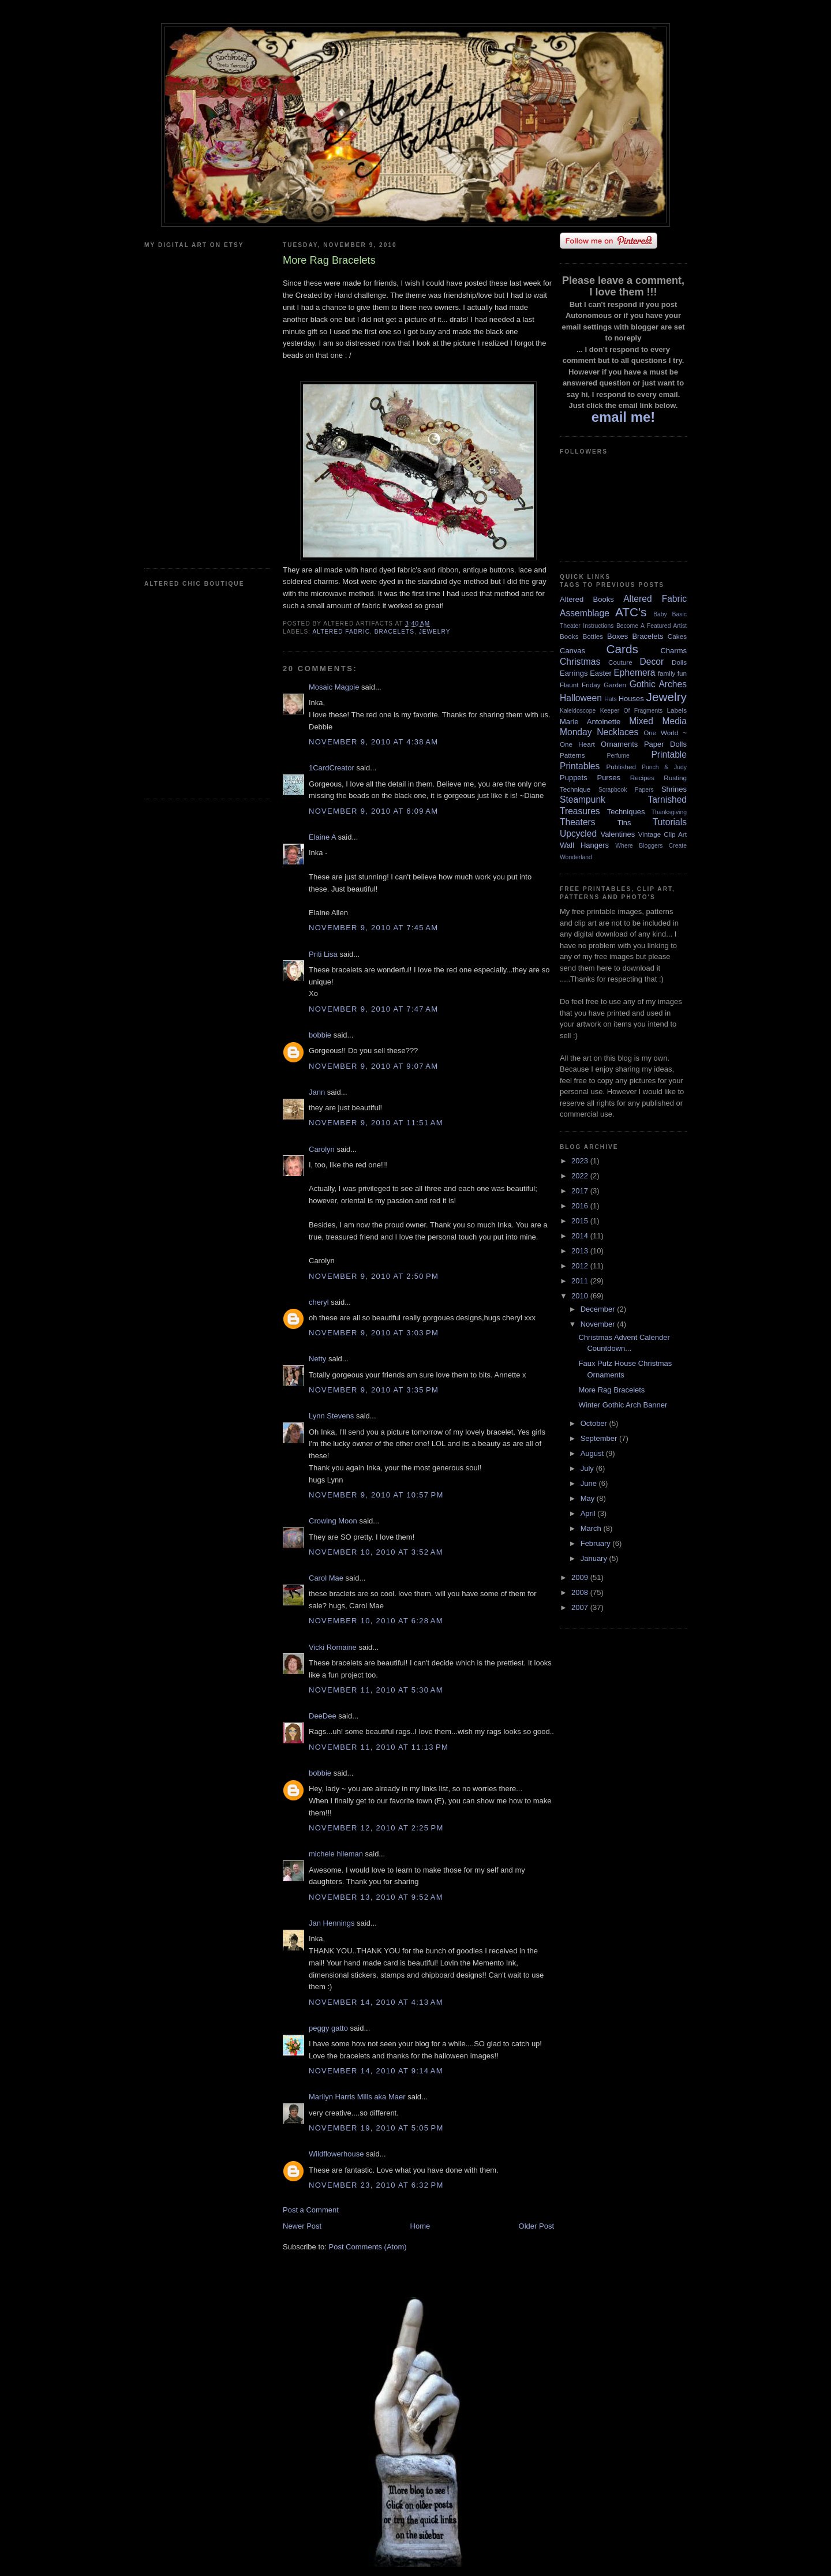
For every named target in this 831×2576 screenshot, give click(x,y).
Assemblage (584, 613)
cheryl (319, 1302)
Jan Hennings (332, 1923)
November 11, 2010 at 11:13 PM (378, 1747)
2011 (580, 1280)
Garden (615, 684)
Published (621, 766)
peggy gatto (328, 2028)
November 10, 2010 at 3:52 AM (376, 1552)
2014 (580, 1235)
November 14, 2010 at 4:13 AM (376, 2002)
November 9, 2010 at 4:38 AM (373, 741)
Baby (660, 614)
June (590, 1483)
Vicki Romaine (333, 1647)
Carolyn (322, 1149)
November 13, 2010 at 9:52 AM (376, 1897)
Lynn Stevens (331, 1415)
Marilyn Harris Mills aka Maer (357, 2096)
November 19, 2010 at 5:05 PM (376, 2128)
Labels (677, 710)
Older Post (536, 2226)
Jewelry (435, 631)
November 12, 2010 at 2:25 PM (376, 1828)
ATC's (630, 612)
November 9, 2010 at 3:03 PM (374, 1332)
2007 (580, 1607)
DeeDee (322, 1716)
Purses (608, 777)
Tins (624, 822)
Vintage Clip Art (662, 834)
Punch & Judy (664, 767)
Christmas (580, 662)
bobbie (320, 1035)
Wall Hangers (584, 845)
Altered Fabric (341, 631)
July (588, 1468)
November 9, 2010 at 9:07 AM (373, 1066)
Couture (620, 662)
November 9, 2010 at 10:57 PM (376, 1495)
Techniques (626, 811)
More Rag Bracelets (611, 1390)
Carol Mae (326, 1578)
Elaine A (322, 837)
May (589, 1498)
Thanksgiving (669, 812)
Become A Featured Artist (651, 626)
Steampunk (582, 799)
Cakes (677, 636)
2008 (580, 1592)
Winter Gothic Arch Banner (622, 1405)
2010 (580, 1295)
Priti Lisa (323, 954)
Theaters (578, 822)
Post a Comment (311, 2210)
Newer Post (302, 2226)
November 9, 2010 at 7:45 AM (373, 927)
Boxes (617, 636)
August (593, 1453)
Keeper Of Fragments (631, 710)
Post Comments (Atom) (368, 2246)
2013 (580, 1250)
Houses (631, 698)
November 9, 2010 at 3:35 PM (374, 1390)
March (592, 1528)
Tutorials (670, 822)
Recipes (642, 777)
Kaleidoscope (578, 710)
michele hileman (336, 1853)
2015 (580, 1220)
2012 (580, 1265)
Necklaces (617, 732)
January (595, 1558)
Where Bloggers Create (651, 846)
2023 (580, 1160)
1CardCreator (331, 767)
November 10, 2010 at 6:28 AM (376, 1620)
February (597, 1543)
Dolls (679, 662)
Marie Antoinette (590, 721)
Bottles (592, 636)
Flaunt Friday (580, 684)
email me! (624, 417)
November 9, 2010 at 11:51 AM (376, 1122)
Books (569, 636)
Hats (610, 699)
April (589, 1513)
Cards (622, 649)
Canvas (572, 650)
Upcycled (578, 833)
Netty (317, 1358)
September (600, 1438)
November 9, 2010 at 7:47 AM (373, 1009)
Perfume (618, 755)
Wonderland (576, 857)
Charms (673, 650)
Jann (317, 1092)
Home (420, 2226)
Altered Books (587, 599)
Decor (652, 662)
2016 (580, 1205)
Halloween (581, 698)
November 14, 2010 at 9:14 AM (376, 2070)
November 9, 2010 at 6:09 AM (373, 811)
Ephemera (634, 672)
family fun (672, 673)
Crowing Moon (333, 1521)
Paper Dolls (665, 744)
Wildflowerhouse (336, 2154)
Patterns (572, 755)
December (599, 1309)
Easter (601, 673)
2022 (580, 1175)
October (595, 1423)
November (599, 1324)
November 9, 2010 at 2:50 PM (374, 1276)
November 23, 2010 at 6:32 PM (376, 2185)
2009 (580, 1577)
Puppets (573, 777)
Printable (669, 754)
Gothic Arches (658, 684)
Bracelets (394, 631)
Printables (580, 766)
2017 (580, 1190)
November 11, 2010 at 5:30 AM (376, 1690)
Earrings (573, 673)
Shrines (674, 789)
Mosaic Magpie (334, 687)
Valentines (617, 834)
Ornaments (619, 744)
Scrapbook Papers (626, 790)
